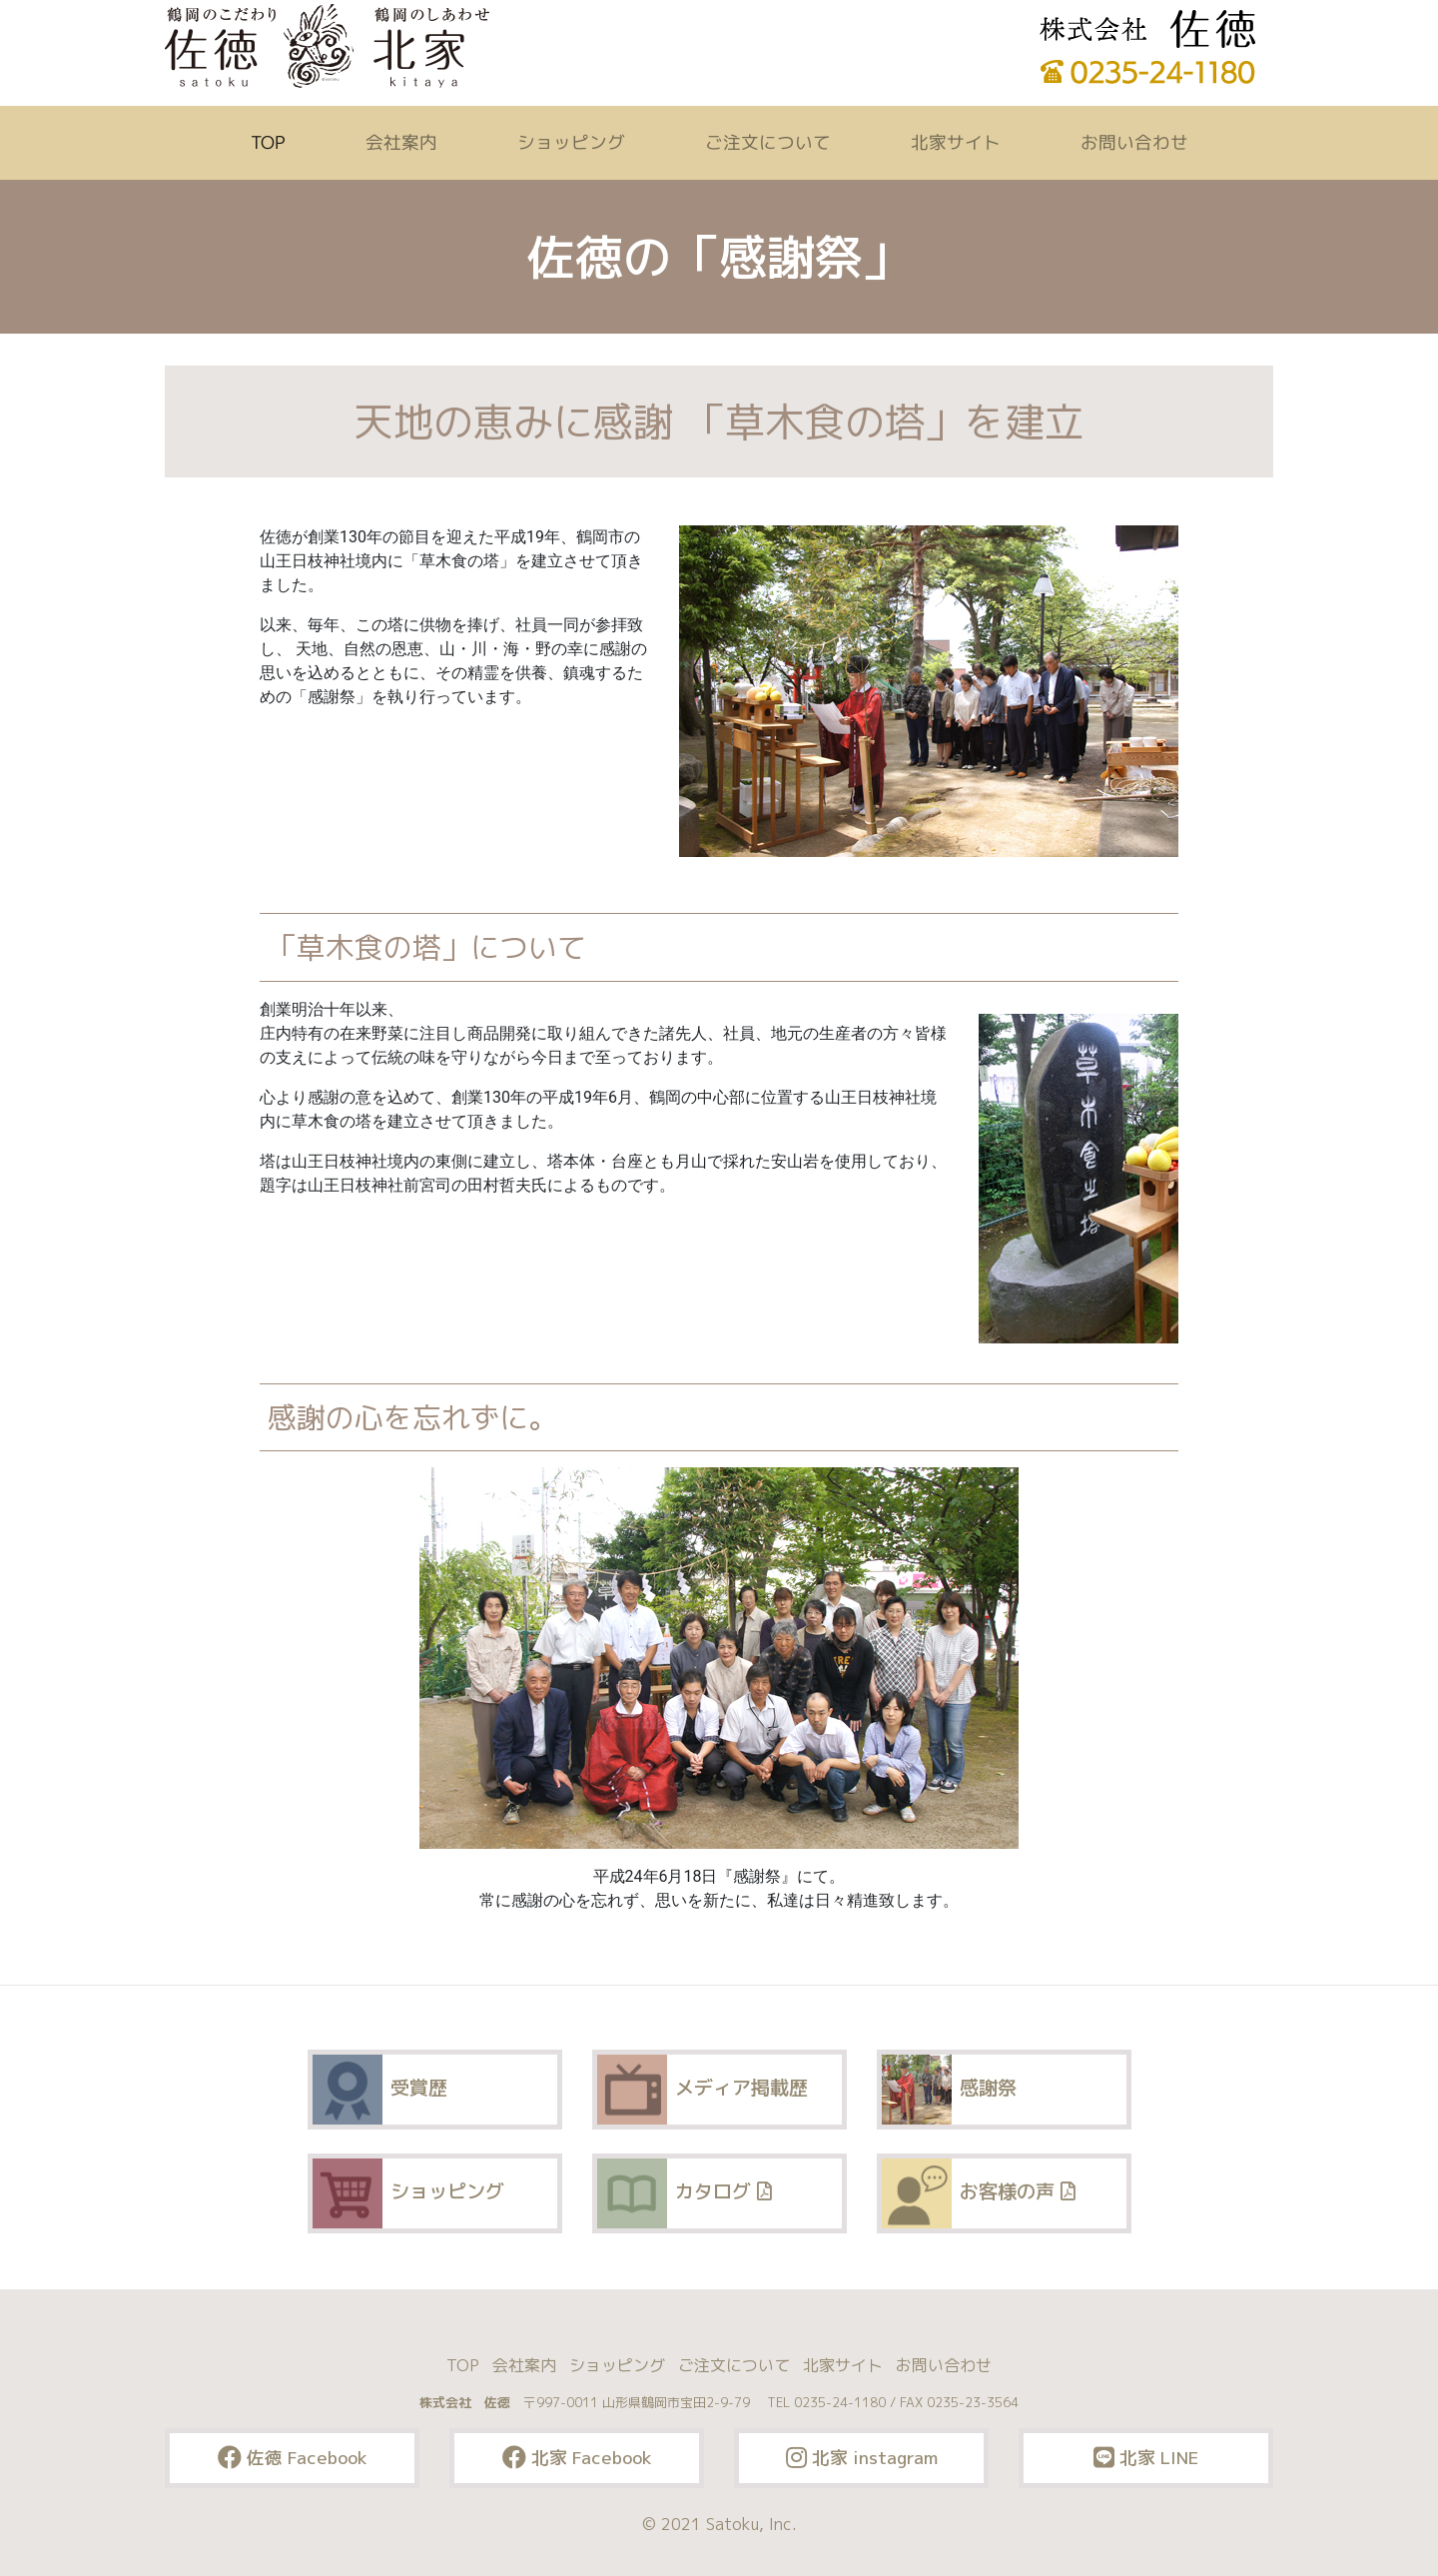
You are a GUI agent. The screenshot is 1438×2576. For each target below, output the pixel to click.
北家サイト (955, 142)
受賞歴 (380, 2090)
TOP (271, 142)
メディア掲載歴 (702, 2090)
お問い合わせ (1133, 142)
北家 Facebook (577, 2457)
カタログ (684, 2193)
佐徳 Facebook (292, 2457)
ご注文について (767, 142)
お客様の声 (978, 2193)
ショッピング (570, 142)
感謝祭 (949, 2090)
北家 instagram (862, 2457)
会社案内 (400, 142)
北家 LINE (1145, 2457)
